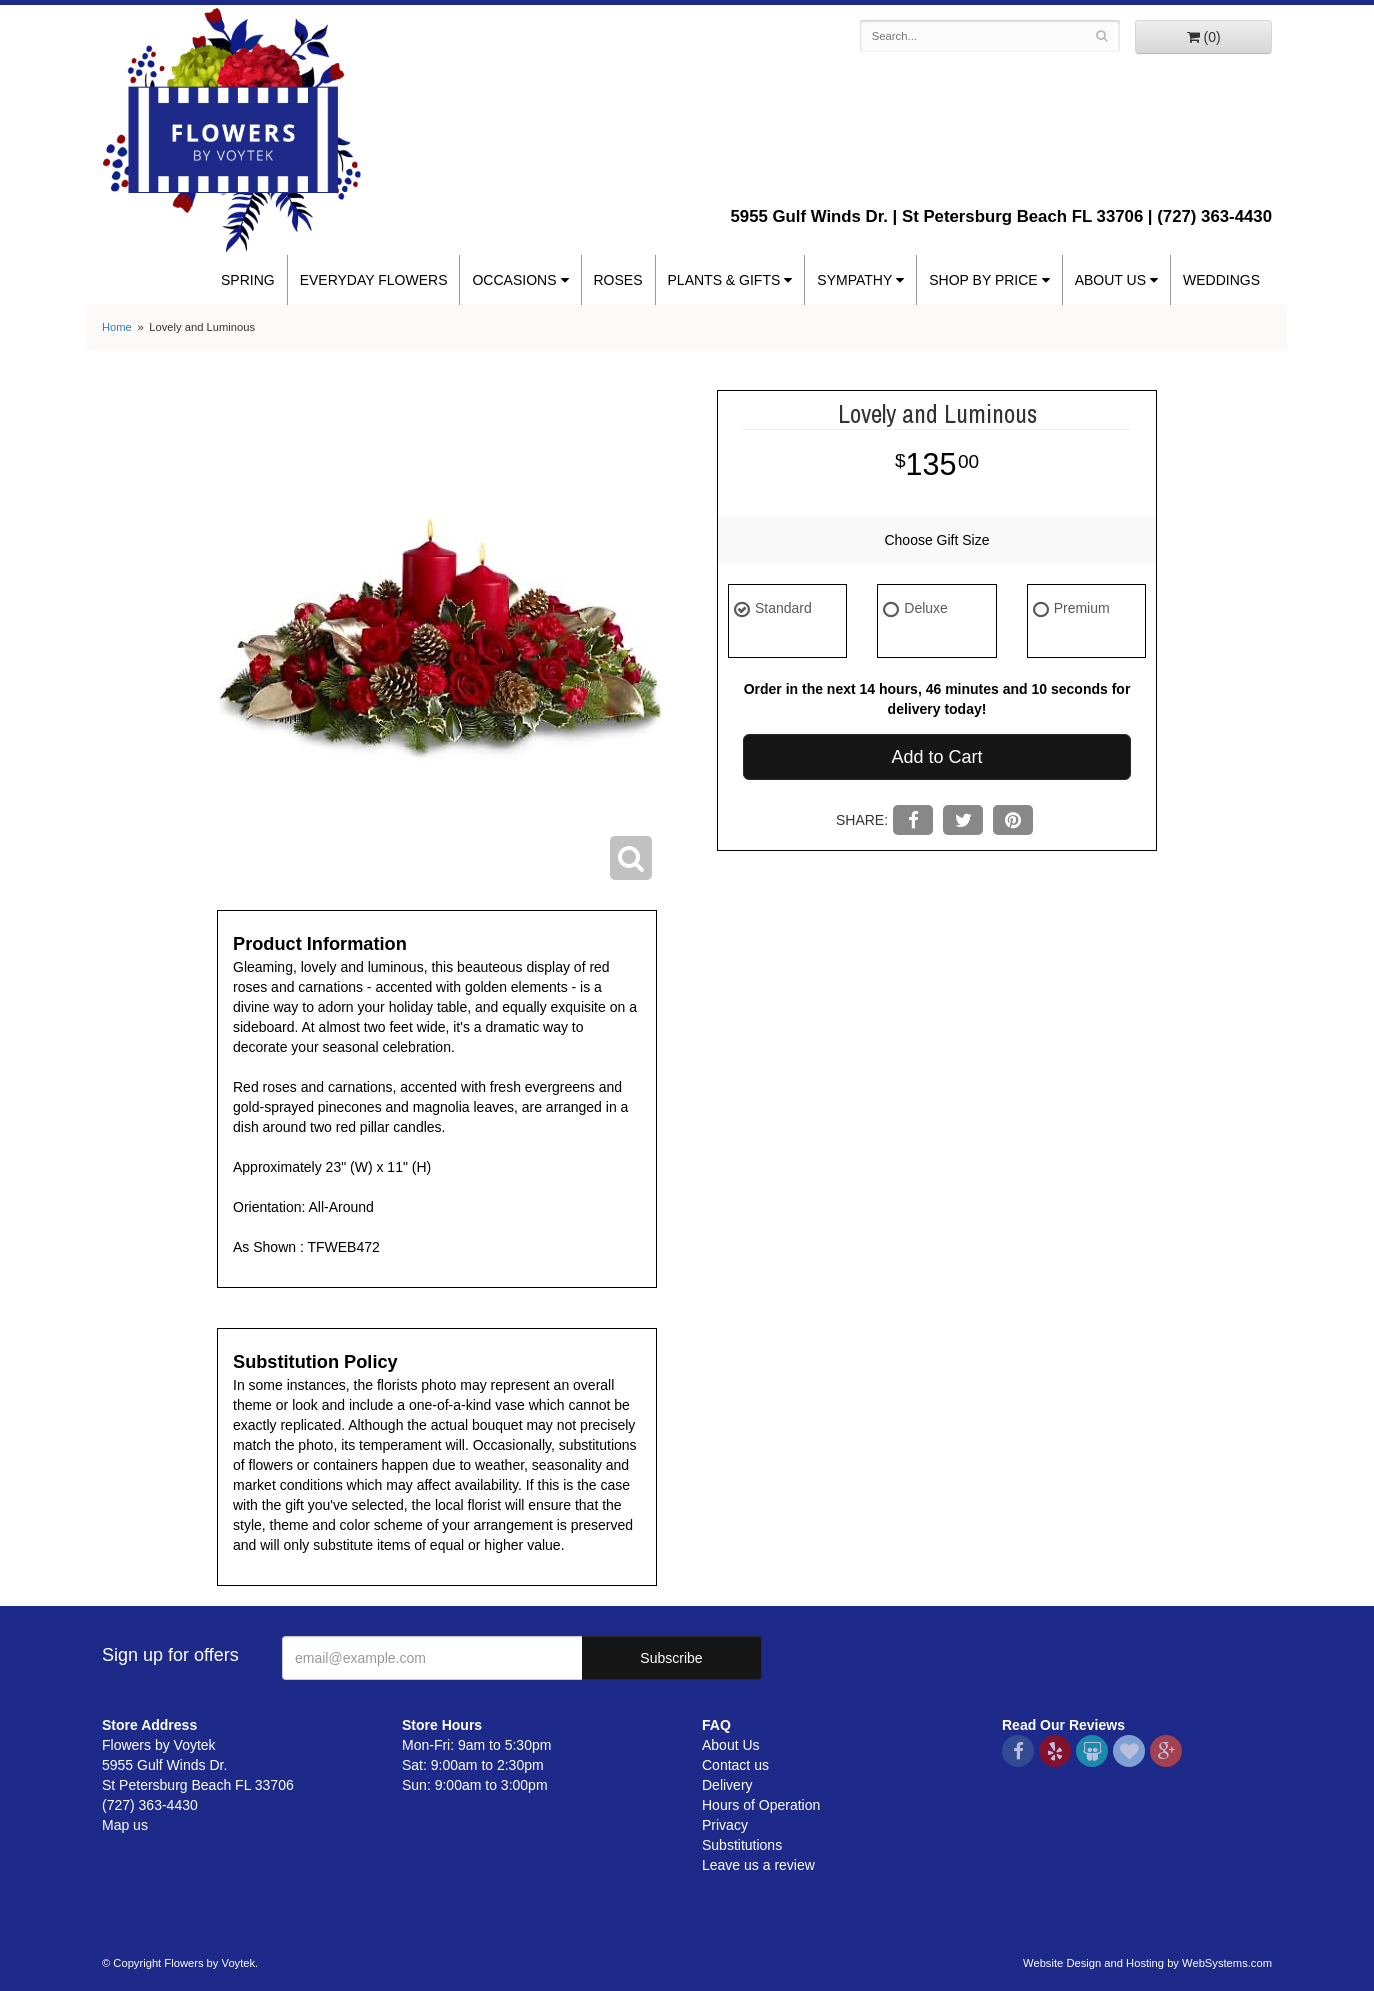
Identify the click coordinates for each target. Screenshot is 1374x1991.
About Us (1110, 280)
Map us (125, 1825)
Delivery (727, 1785)
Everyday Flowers (374, 280)
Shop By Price (983, 280)
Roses (618, 280)
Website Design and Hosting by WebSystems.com (1147, 1963)
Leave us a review (758, 1865)
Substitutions (742, 1845)
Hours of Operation (761, 1805)
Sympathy (854, 280)
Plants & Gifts (724, 280)
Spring (248, 280)
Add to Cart (936, 757)
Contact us (735, 1765)
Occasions (514, 280)
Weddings (1221, 280)
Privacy (725, 1825)
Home (117, 327)
